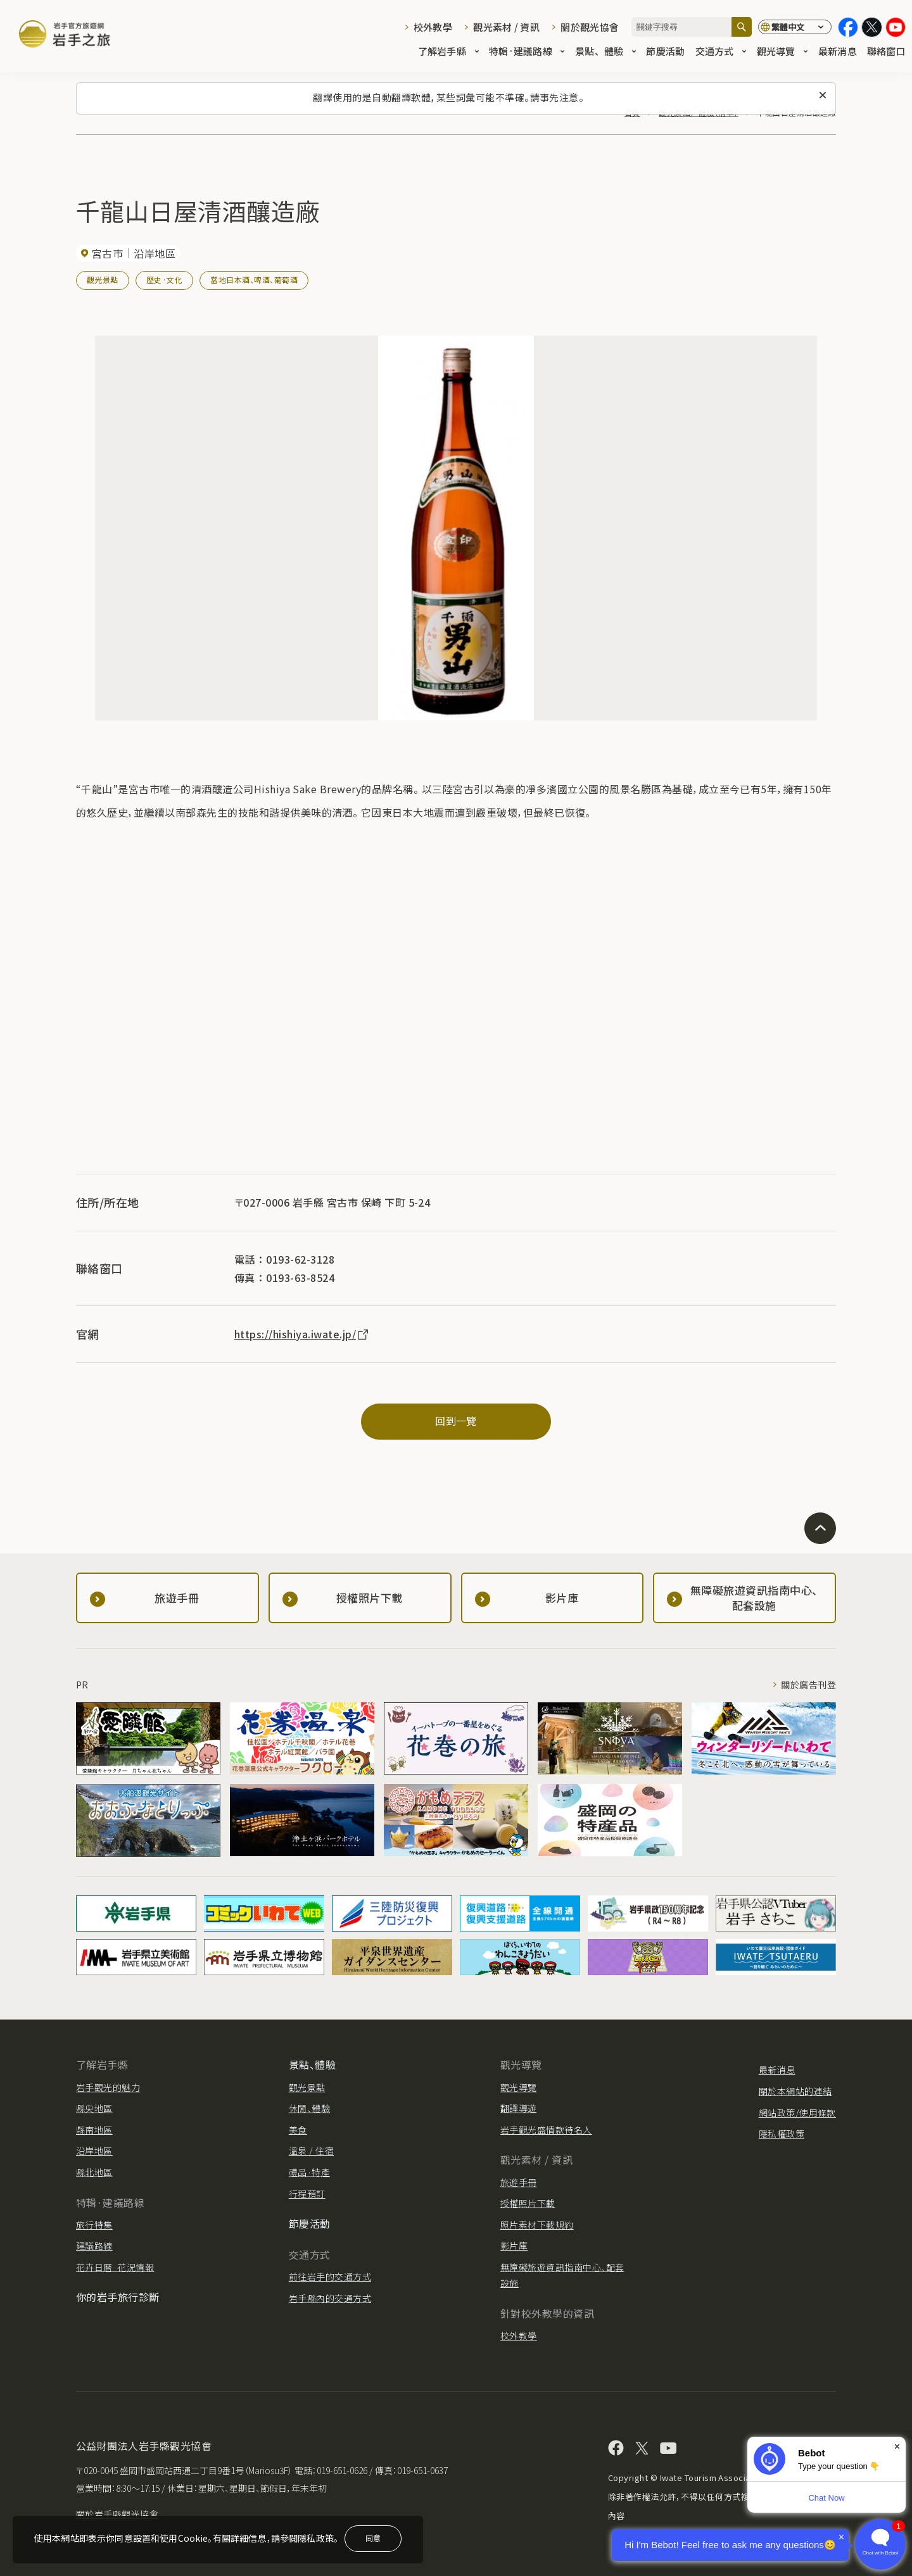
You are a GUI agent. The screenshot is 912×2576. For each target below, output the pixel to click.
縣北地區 (94, 2172)
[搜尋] (742, 27)
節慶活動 (665, 51)
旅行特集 (94, 2224)
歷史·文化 (164, 279)
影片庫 (514, 2245)
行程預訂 (307, 2193)
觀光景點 (102, 279)
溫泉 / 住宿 (311, 2150)
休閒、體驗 (309, 2108)
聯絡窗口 (886, 51)
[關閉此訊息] (822, 95)
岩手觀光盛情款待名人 (546, 2129)
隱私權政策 (781, 2133)
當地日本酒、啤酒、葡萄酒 (254, 279)
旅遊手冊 (518, 2182)
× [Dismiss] (897, 2446)
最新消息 (837, 51)
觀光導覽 (782, 51)
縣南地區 (94, 2129)
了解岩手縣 (448, 51)
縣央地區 (94, 2108)
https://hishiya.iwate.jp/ (302, 1333)
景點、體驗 (605, 51)
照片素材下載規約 (537, 2224)
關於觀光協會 (589, 27)
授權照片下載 (527, 2203)
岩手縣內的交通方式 (330, 2298)
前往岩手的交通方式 (330, 2276)
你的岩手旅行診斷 (118, 2296)
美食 (298, 2129)
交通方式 (721, 51)
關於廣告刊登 (808, 1684)
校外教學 (433, 27)
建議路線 (94, 2245)
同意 (373, 2537)
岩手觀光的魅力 (108, 2087)
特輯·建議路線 (527, 51)
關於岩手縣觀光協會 (117, 2514)
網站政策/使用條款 (797, 2112)
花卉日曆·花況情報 (115, 2267)
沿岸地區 (94, 2150)
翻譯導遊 (518, 2108)
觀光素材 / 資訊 (506, 27)
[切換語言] (795, 27)
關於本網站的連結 (795, 2091)
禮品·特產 (309, 2172)
